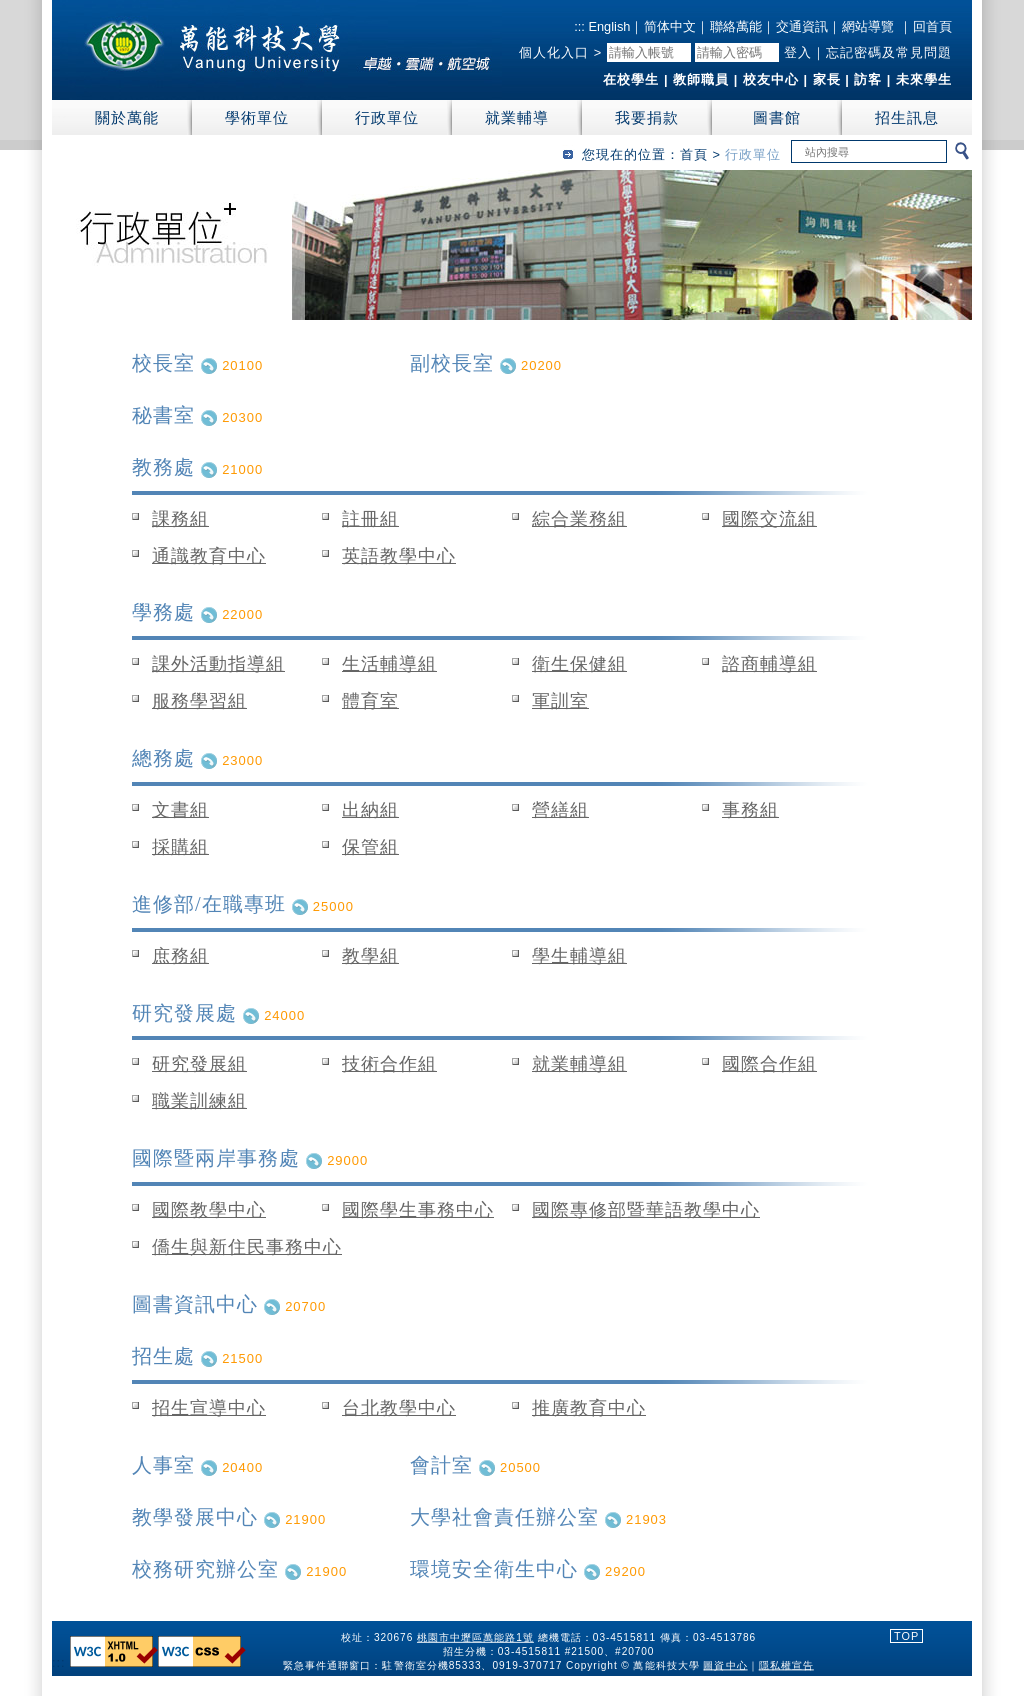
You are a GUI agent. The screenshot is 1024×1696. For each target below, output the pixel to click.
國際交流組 (769, 519)
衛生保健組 (579, 664)
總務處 (163, 758)
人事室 (163, 1465)
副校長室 (452, 363)
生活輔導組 (389, 664)
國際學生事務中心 (418, 1210)
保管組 (370, 847)
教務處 (163, 467)
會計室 (441, 1465)
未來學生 (924, 79)
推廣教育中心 (589, 1408)
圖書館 (777, 117)
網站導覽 (868, 26)
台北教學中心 (399, 1408)
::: (579, 26)
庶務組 (180, 956)
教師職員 (701, 79)
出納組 (370, 810)
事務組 (750, 810)
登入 (798, 52)
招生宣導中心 (209, 1408)
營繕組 (560, 810)
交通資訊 (802, 26)
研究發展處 (184, 1013)
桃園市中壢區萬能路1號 (475, 1636)
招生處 (163, 1356)
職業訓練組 (199, 1101)
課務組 (180, 519)
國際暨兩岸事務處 (216, 1158)
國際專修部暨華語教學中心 (646, 1210)
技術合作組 (389, 1064)
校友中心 (771, 79)
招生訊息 (907, 117)
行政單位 (387, 117)
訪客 (868, 79)
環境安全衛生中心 (494, 1569)
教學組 (370, 956)
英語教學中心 (399, 556)
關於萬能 (127, 117)
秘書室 (163, 415)
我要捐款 (647, 117)
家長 (827, 79)
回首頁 (932, 26)
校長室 (163, 363)
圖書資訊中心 (195, 1304)
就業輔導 (517, 117)
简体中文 (670, 26)
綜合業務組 (579, 519)
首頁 (694, 154)
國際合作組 (769, 1064)
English (608, 26)
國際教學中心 (209, 1210)
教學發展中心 (195, 1517)
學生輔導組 (579, 956)
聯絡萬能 (736, 26)
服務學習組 (199, 701)
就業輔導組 (579, 1064)
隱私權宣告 (786, 1664)
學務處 (163, 612)
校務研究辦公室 (205, 1569)
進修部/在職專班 (209, 904)
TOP (906, 1636)
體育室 (370, 701)
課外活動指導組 (218, 664)
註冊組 (370, 519)
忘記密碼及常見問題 (889, 52)
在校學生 (631, 79)
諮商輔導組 (769, 664)
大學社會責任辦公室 (504, 1517)
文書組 (180, 810)
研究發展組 (199, 1064)
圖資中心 (726, 1664)
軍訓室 (560, 701)
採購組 (180, 847)
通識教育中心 (209, 556)
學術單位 (257, 117)
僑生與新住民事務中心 (247, 1247)
